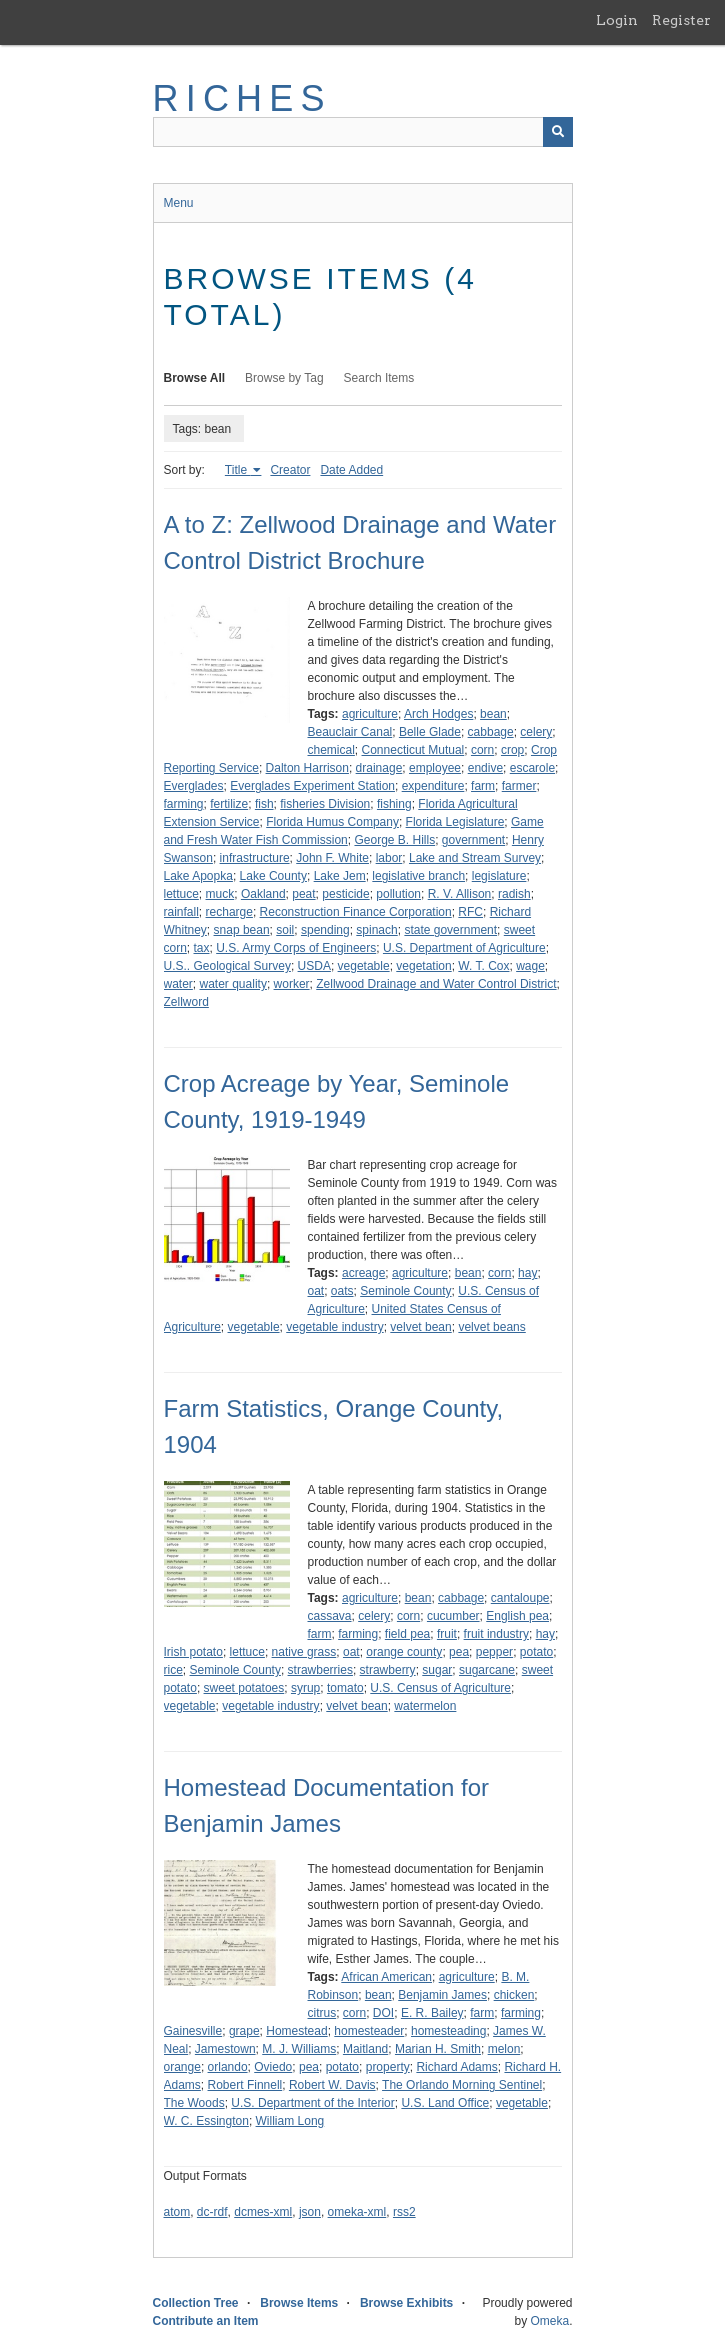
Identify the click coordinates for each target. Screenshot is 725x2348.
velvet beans (491, 1327)
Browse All (195, 378)
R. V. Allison (460, 894)
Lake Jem (340, 876)
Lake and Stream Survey (475, 858)
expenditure (433, 786)
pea (459, 1652)
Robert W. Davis (332, 2085)
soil (285, 930)
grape (244, 2031)
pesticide (345, 894)
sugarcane (487, 1670)
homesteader (369, 2031)
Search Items (379, 378)
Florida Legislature (455, 822)
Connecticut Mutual (413, 750)
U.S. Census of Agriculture (440, 1688)
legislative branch (418, 876)
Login (617, 20)
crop (512, 750)
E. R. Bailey (432, 2013)
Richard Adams (456, 2067)
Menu (179, 203)
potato (536, 1652)
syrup (305, 1688)
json (310, 2212)
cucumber (453, 1616)
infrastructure (255, 858)
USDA (314, 966)
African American (386, 1977)
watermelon (425, 1706)
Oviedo (273, 2067)
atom (177, 2212)
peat (303, 894)
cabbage (491, 732)
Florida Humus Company (332, 822)
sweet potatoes (244, 1688)
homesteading (448, 2031)
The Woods (194, 2103)
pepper (494, 1652)
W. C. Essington (206, 2121)
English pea (517, 1616)
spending (325, 930)
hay (527, 1273)
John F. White (332, 858)
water (178, 984)
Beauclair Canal (350, 732)
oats (342, 1291)
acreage (363, 1273)
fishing (394, 804)
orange (182, 2067)
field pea (407, 1634)
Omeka (549, 2321)
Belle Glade (430, 732)
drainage (379, 768)
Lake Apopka (198, 876)
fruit (447, 1634)
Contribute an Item (206, 2321)
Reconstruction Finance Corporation (356, 912)
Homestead (296, 2031)
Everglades (194, 786)
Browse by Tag (284, 378)
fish (264, 804)
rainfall (181, 912)
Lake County (273, 876)
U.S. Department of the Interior (312, 2103)
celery (536, 732)
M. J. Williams (299, 2049)
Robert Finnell (245, 2085)
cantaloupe (520, 1598)
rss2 (404, 2212)
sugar (437, 1670)
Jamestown (225, 2049)
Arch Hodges (438, 714)
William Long (290, 2121)
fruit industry (496, 1634)
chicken (514, 1995)
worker (292, 984)
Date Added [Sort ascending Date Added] (351, 470)
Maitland (365, 2049)
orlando (228, 2067)
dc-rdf (212, 2212)
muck (220, 894)
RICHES (242, 98)
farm (483, 786)
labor (389, 858)
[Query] (363, 132)
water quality (233, 984)
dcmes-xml (263, 2212)
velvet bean (420, 1327)
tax (202, 948)
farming (184, 804)
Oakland (263, 894)
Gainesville (193, 2031)
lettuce (181, 894)
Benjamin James (442, 1995)
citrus (322, 2013)
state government (450, 930)
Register (681, 20)
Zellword (186, 1002)
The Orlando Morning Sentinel (462, 2085)
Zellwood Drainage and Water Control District (436, 984)
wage (530, 966)
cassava (330, 1616)
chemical (331, 750)
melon (504, 2049)
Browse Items (299, 2303)
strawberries (320, 1670)
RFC (470, 912)
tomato (345, 1688)
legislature (499, 876)
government (473, 840)
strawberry (388, 1670)
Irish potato (193, 1652)
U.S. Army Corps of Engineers (296, 948)
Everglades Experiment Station (312, 786)
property (388, 2067)
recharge (229, 912)
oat (316, 1291)
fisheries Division (325, 804)
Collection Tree (196, 2303)
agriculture (370, 714)
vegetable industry (334, 1327)
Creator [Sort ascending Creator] (290, 470)
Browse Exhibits (406, 2303)
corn (482, 750)
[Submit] (558, 132)
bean (493, 714)
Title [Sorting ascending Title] (238, 470)
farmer (519, 786)
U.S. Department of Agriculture (464, 948)
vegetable (364, 966)
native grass (304, 1652)
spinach (376, 930)
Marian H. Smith (438, 2049)
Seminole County (405, 1291)
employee (435, 768)
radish (514, 894)
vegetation (423, 966)
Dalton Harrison (307, 768)
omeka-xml (357, 2212)
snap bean (242, 930)
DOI (383, 2013)
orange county (404, 1652)
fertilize (229, 804)
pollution (398, 894)
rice (173, 1670)
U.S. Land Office (445, 2103)
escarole (532, 768)
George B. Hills (394, 840)
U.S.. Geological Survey (227, 966)
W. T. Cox (483, 966)
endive (485, 768)
